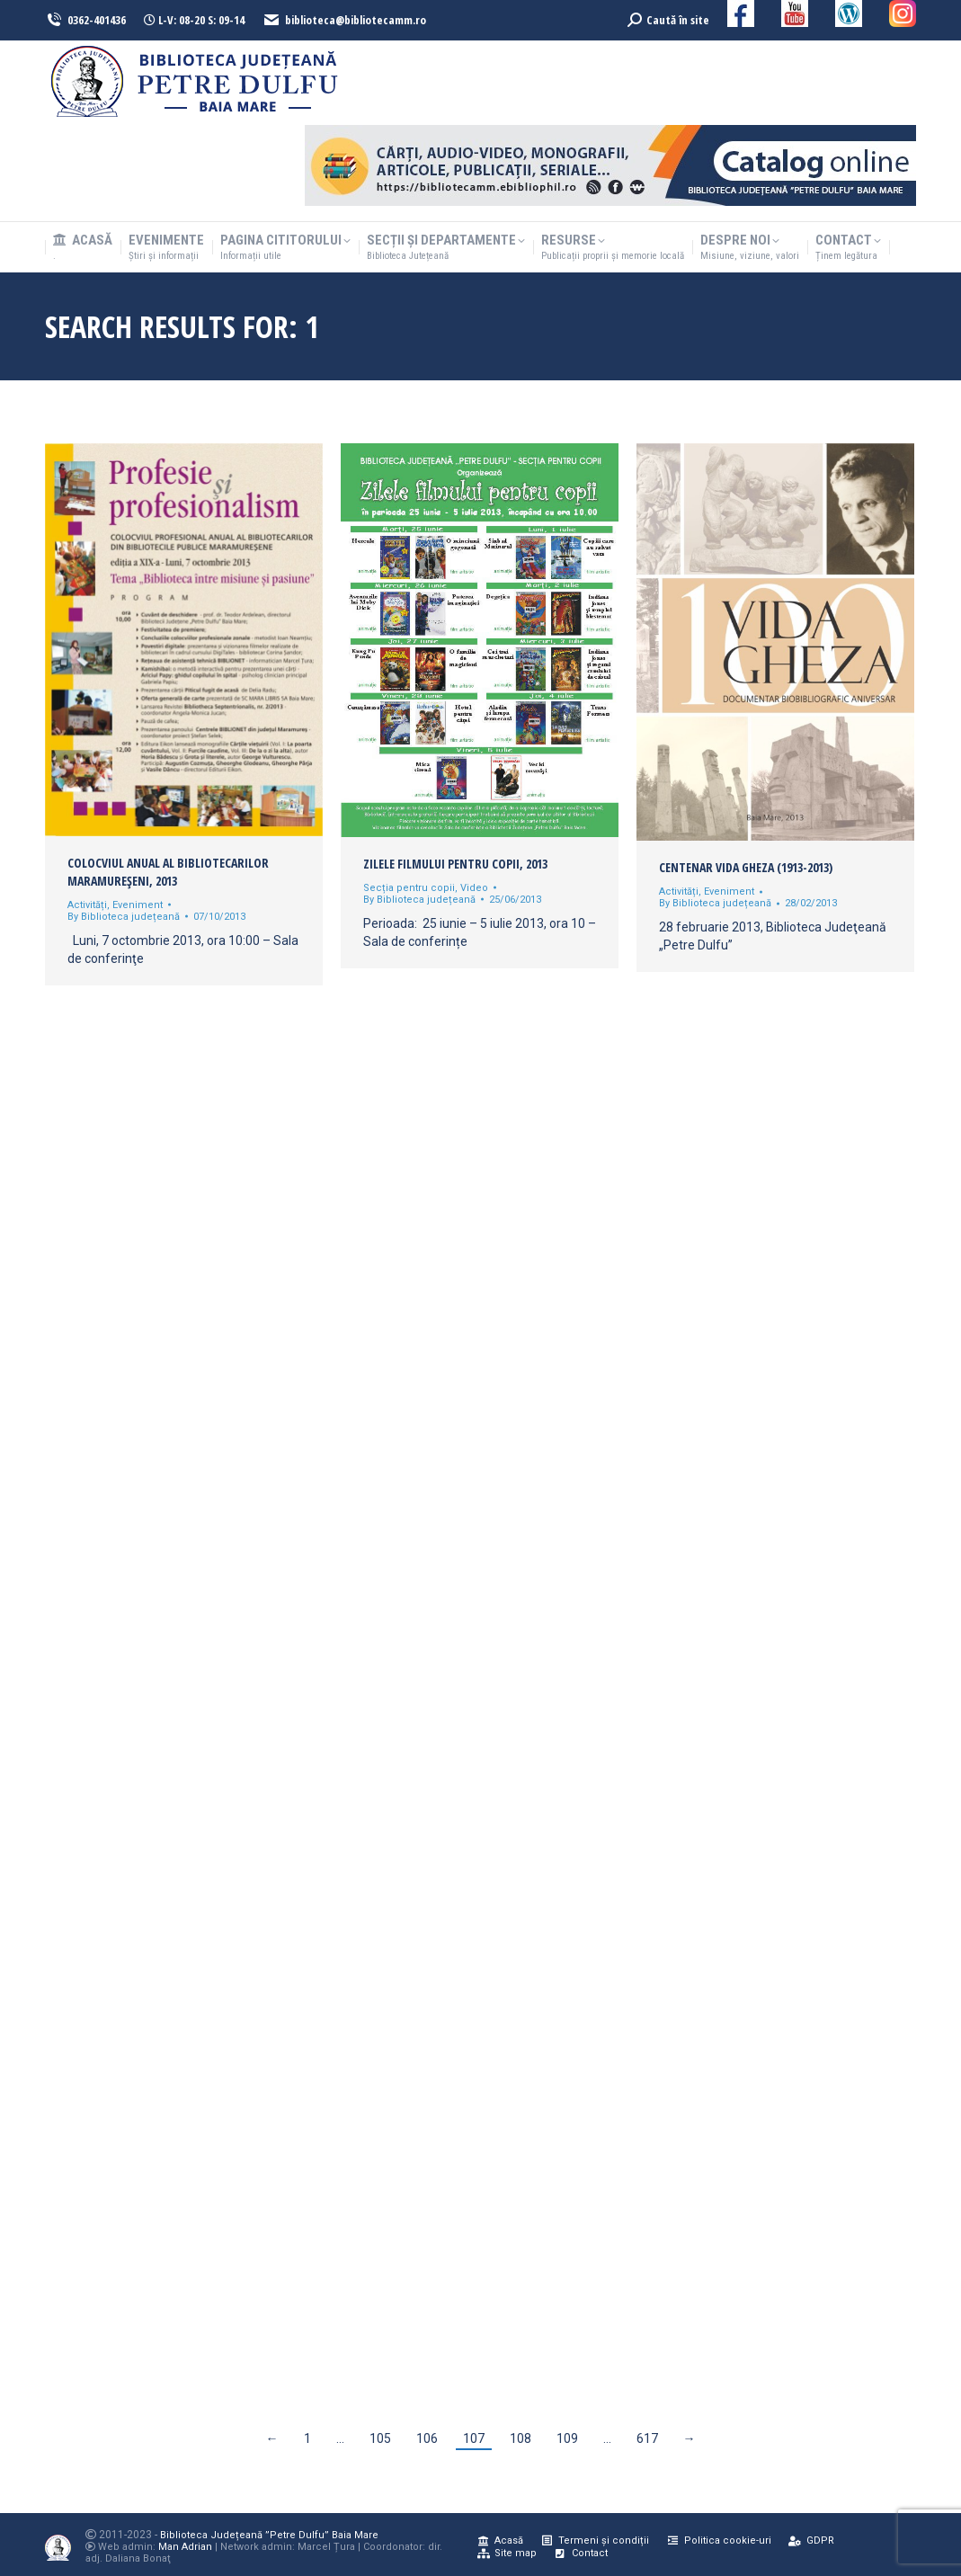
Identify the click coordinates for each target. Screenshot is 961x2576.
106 (427, 2438)
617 (647, 2438)
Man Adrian (185, 2547)
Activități (87, 905)
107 (474, 2438)
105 (380, 2438)
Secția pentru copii (409, 888)
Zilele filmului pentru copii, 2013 (455, 863)
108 (520, 2438)
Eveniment (137, 905)
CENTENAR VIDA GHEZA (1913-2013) (745, 867)
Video (474, 888)
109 (567, 2438)
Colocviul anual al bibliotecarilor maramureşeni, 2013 (168, 871)
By (123, 917)
